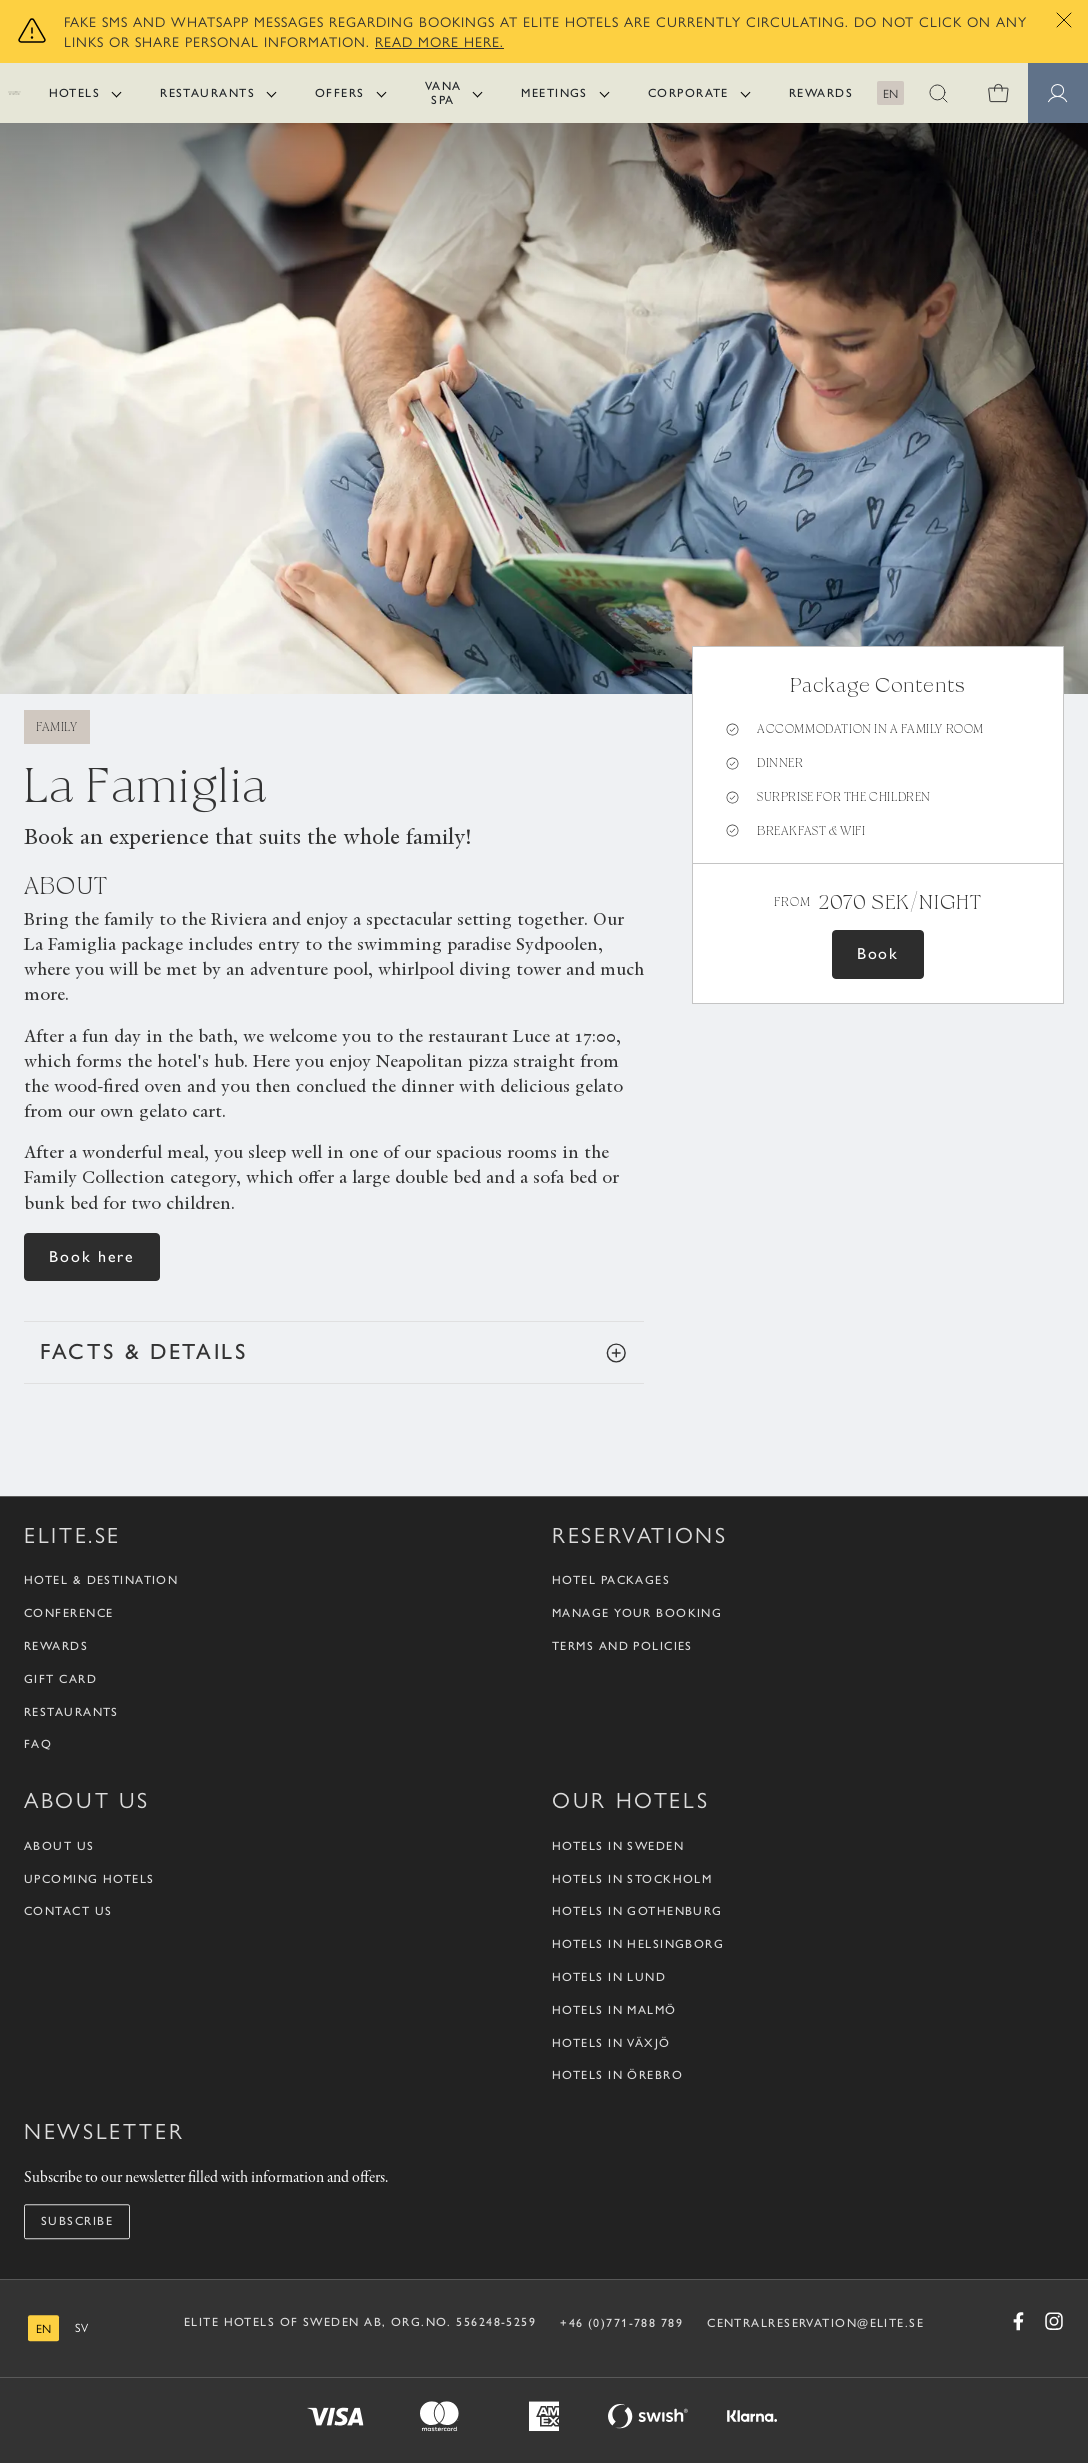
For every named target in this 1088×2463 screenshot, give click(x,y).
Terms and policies (622, 1646)
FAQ (38, 1745)
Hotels (75, 93)
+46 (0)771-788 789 (621, 2323)
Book (878, 953)
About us (59, 1846)
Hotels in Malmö (614, 2010)
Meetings (554, 93)
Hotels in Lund (609, 1977)
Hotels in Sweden (618, 1846)
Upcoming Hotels (89, 1879)
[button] (938, 93)
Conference (68, 1613)
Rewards (821, 93)
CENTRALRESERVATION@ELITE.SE (815, 2323)
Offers (340, 93)
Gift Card (60, 1679)
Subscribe (77, 2221)
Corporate (688, 93)
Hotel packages (611, 1581)
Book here (92, 1256)
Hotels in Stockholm (632, 1879)
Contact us (68, 1912)
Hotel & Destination (101, 1581)
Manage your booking (637, 1613)
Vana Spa (443, 93)
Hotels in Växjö (611, 2043)
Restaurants (207, 93)
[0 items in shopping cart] (998, 93)
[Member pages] (1058, 93)
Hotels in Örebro (617, 2076)
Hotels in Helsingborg (638, 1944)
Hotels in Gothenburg (637, 1912)
